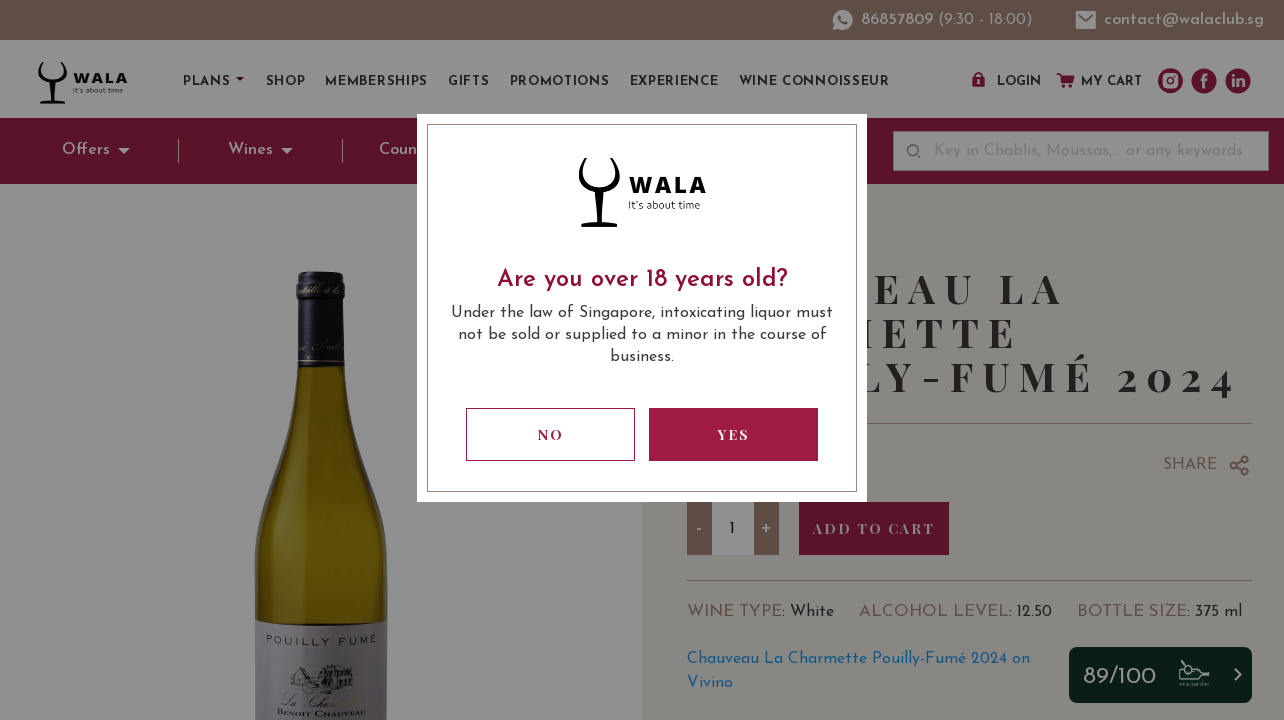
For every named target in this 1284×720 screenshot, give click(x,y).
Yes (734, 434)
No (551, 434)
